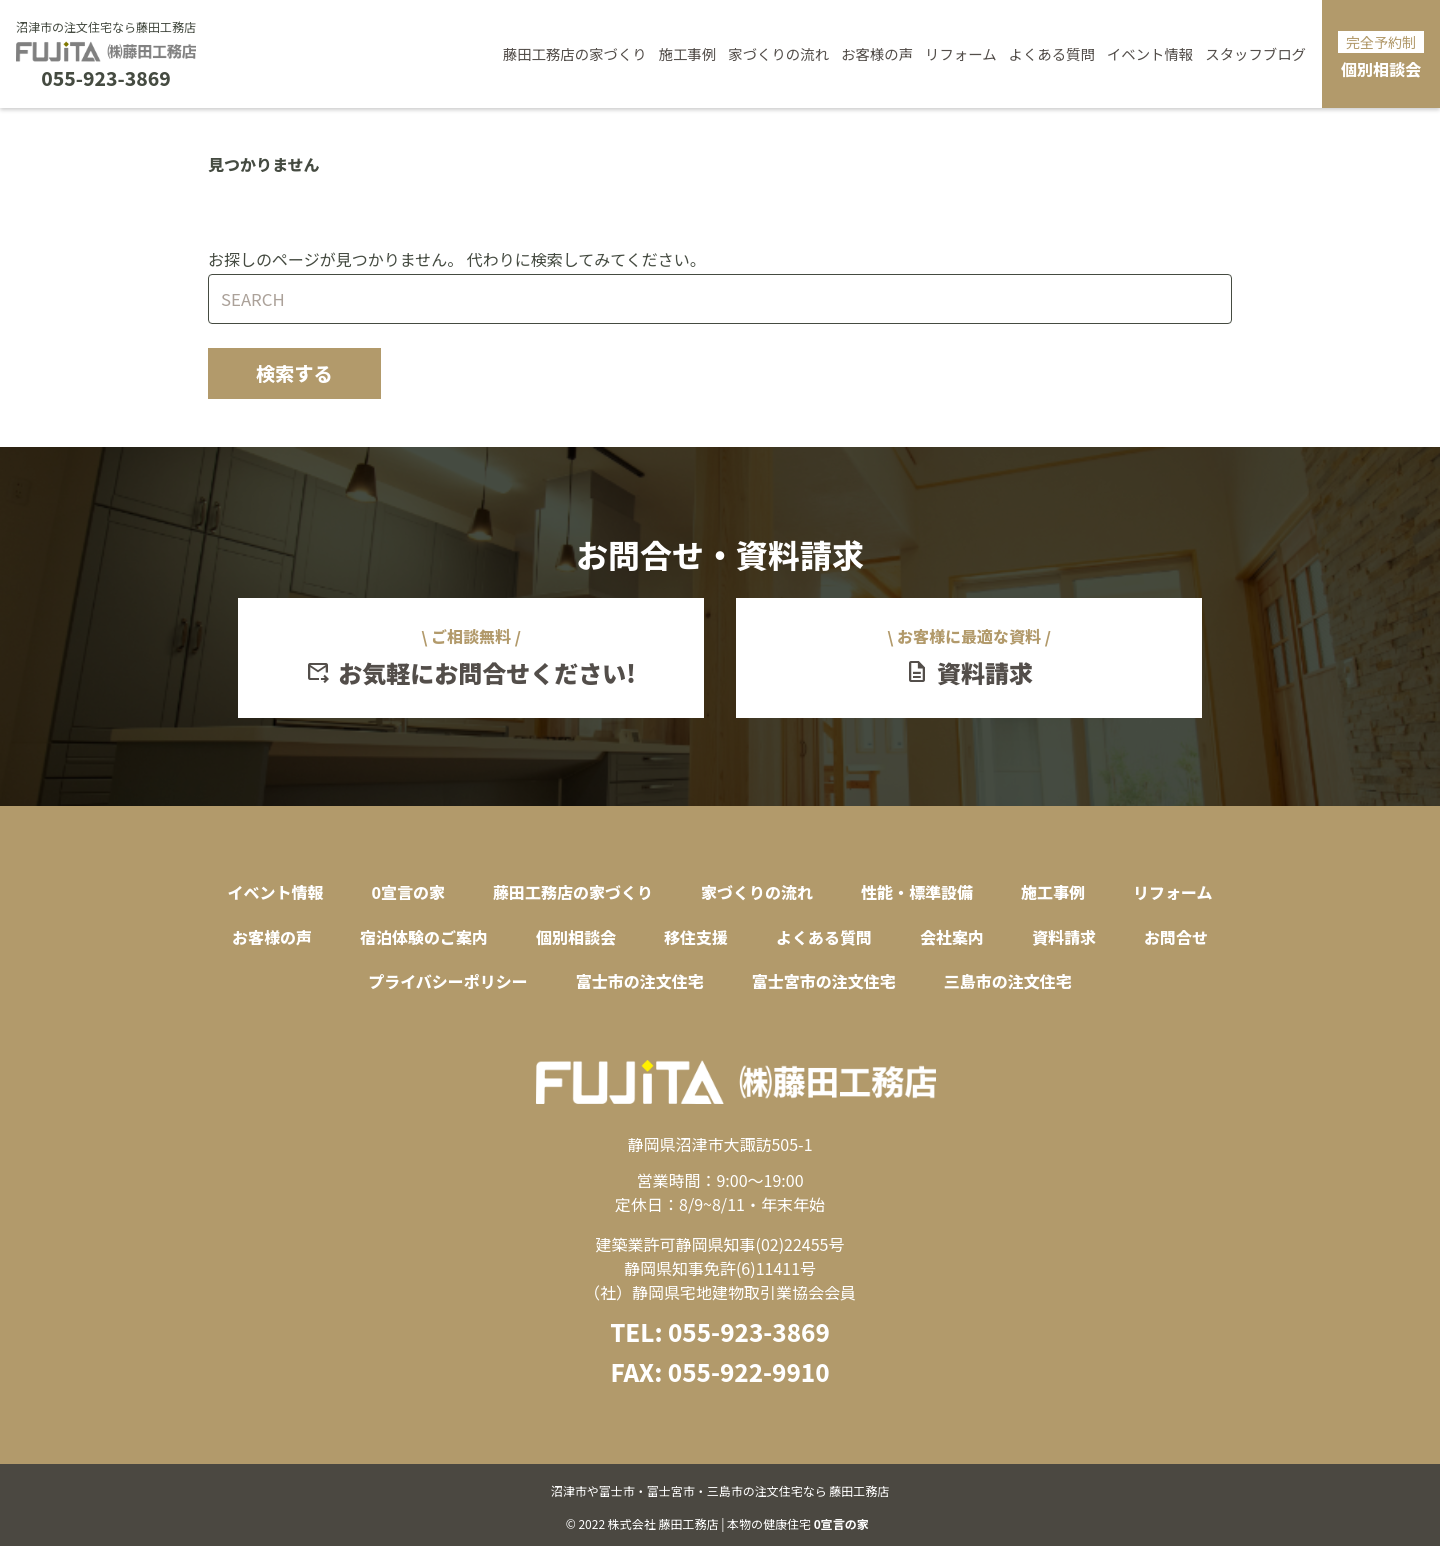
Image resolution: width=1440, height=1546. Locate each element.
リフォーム (961, 53)
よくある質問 (1052, 53)
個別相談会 (1381, 56)
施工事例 (688, 53)
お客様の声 (877, 53)
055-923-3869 (105, 78)
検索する (294, 373)
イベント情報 (1150, 53)
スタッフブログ (1255, 53)
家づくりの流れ (778, 53)
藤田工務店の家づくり (575, 53)
